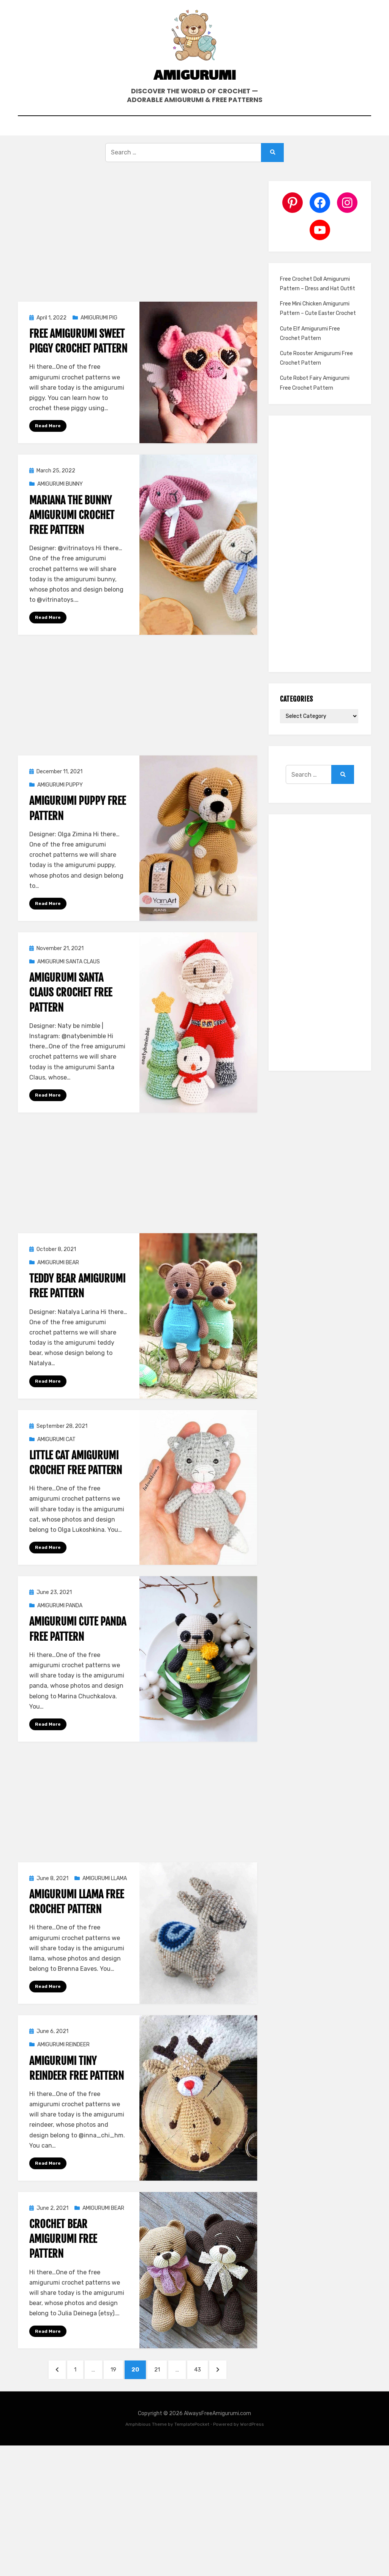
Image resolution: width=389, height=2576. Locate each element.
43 (205, 2385)
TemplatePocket (191, 2441)
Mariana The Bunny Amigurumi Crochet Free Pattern (71, 528)
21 (162, 2385)
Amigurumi (194, 85)
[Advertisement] (137, 250)
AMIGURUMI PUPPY (60, 798)
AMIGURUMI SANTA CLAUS (68, 975)
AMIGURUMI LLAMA (104, 1893)
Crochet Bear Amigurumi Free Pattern (63, 2254)
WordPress (252, 2441)
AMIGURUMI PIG (99, 330)
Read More (48, 438)
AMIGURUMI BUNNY (60, 497)
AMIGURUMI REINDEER (63, 2060)
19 (115, 2385)
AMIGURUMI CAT (56, 1454)
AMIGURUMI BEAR (58, 1276)
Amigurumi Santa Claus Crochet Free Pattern (70, 1006)
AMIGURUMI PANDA (59, 1620)
